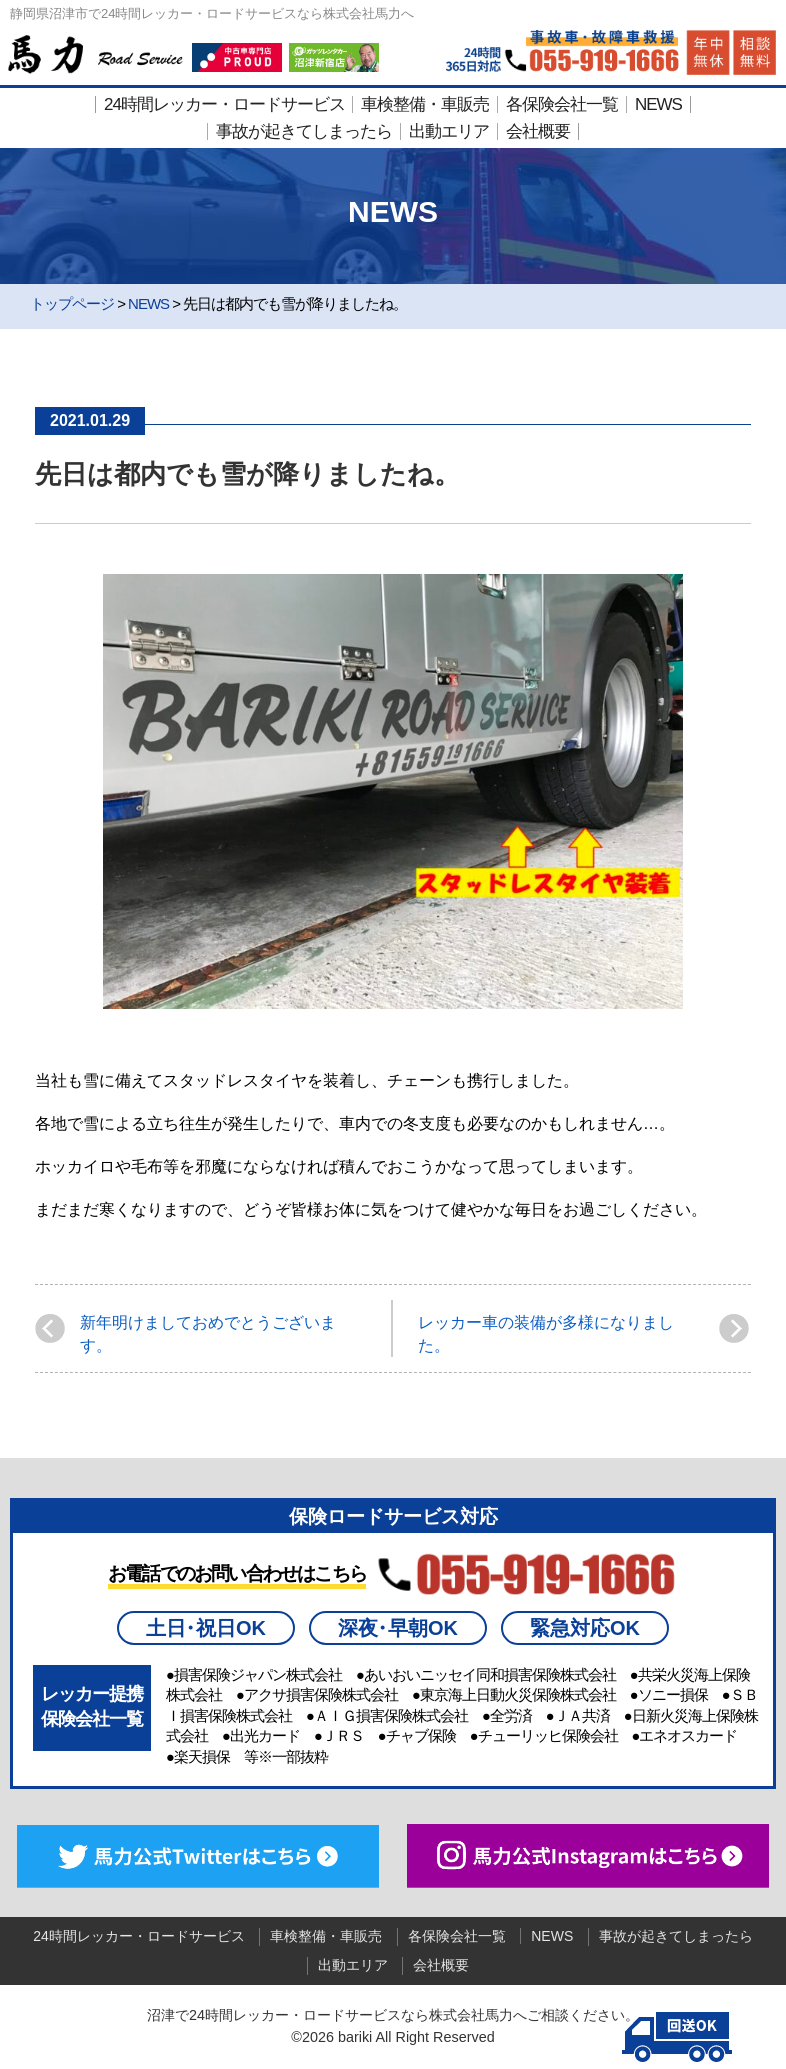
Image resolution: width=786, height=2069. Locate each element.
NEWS (658, 104)
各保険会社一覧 (562, 104)
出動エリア (449, 131)
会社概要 (538, 131)
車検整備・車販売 (425, 104)
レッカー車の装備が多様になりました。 (546, 1333)
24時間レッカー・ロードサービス (224, 104)
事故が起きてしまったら (304, 131)
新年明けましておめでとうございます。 (208, 1333)
